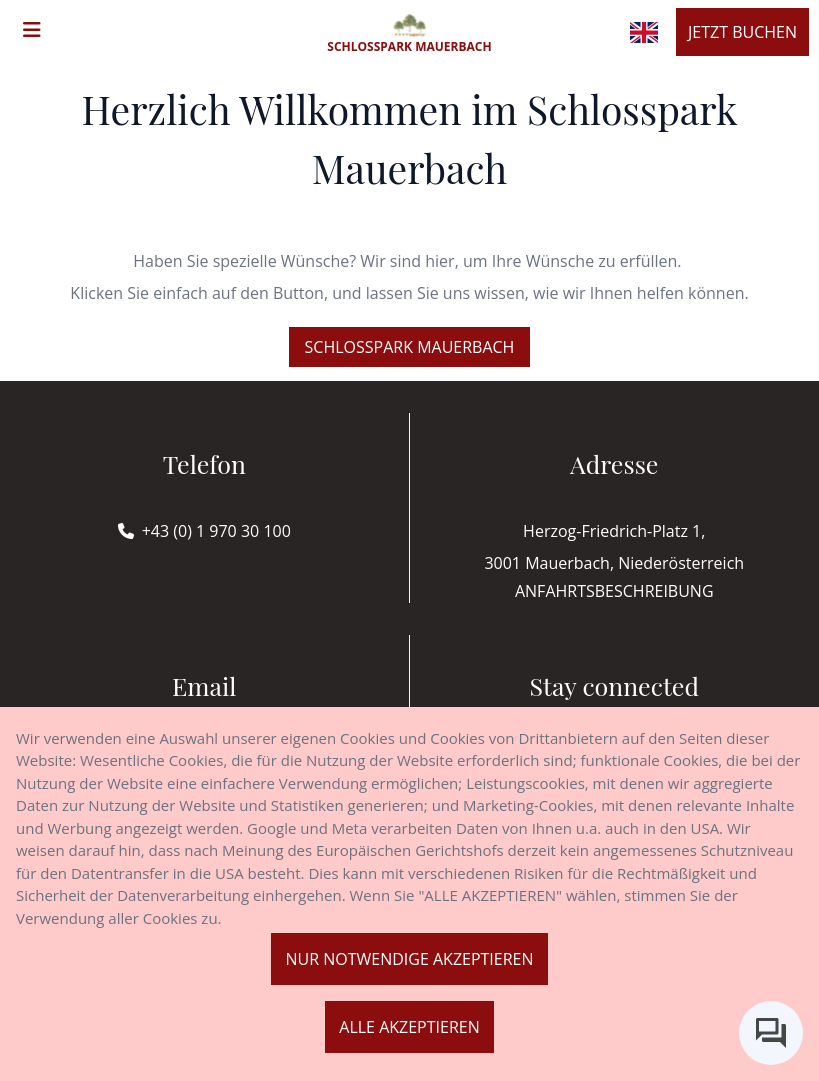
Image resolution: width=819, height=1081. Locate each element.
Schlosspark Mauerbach (410, 347)
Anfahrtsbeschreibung (614, 591)
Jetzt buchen (742, 32)
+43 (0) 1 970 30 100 (216, 531)
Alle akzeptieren (409, 1027)
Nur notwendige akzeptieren (409, 959)
